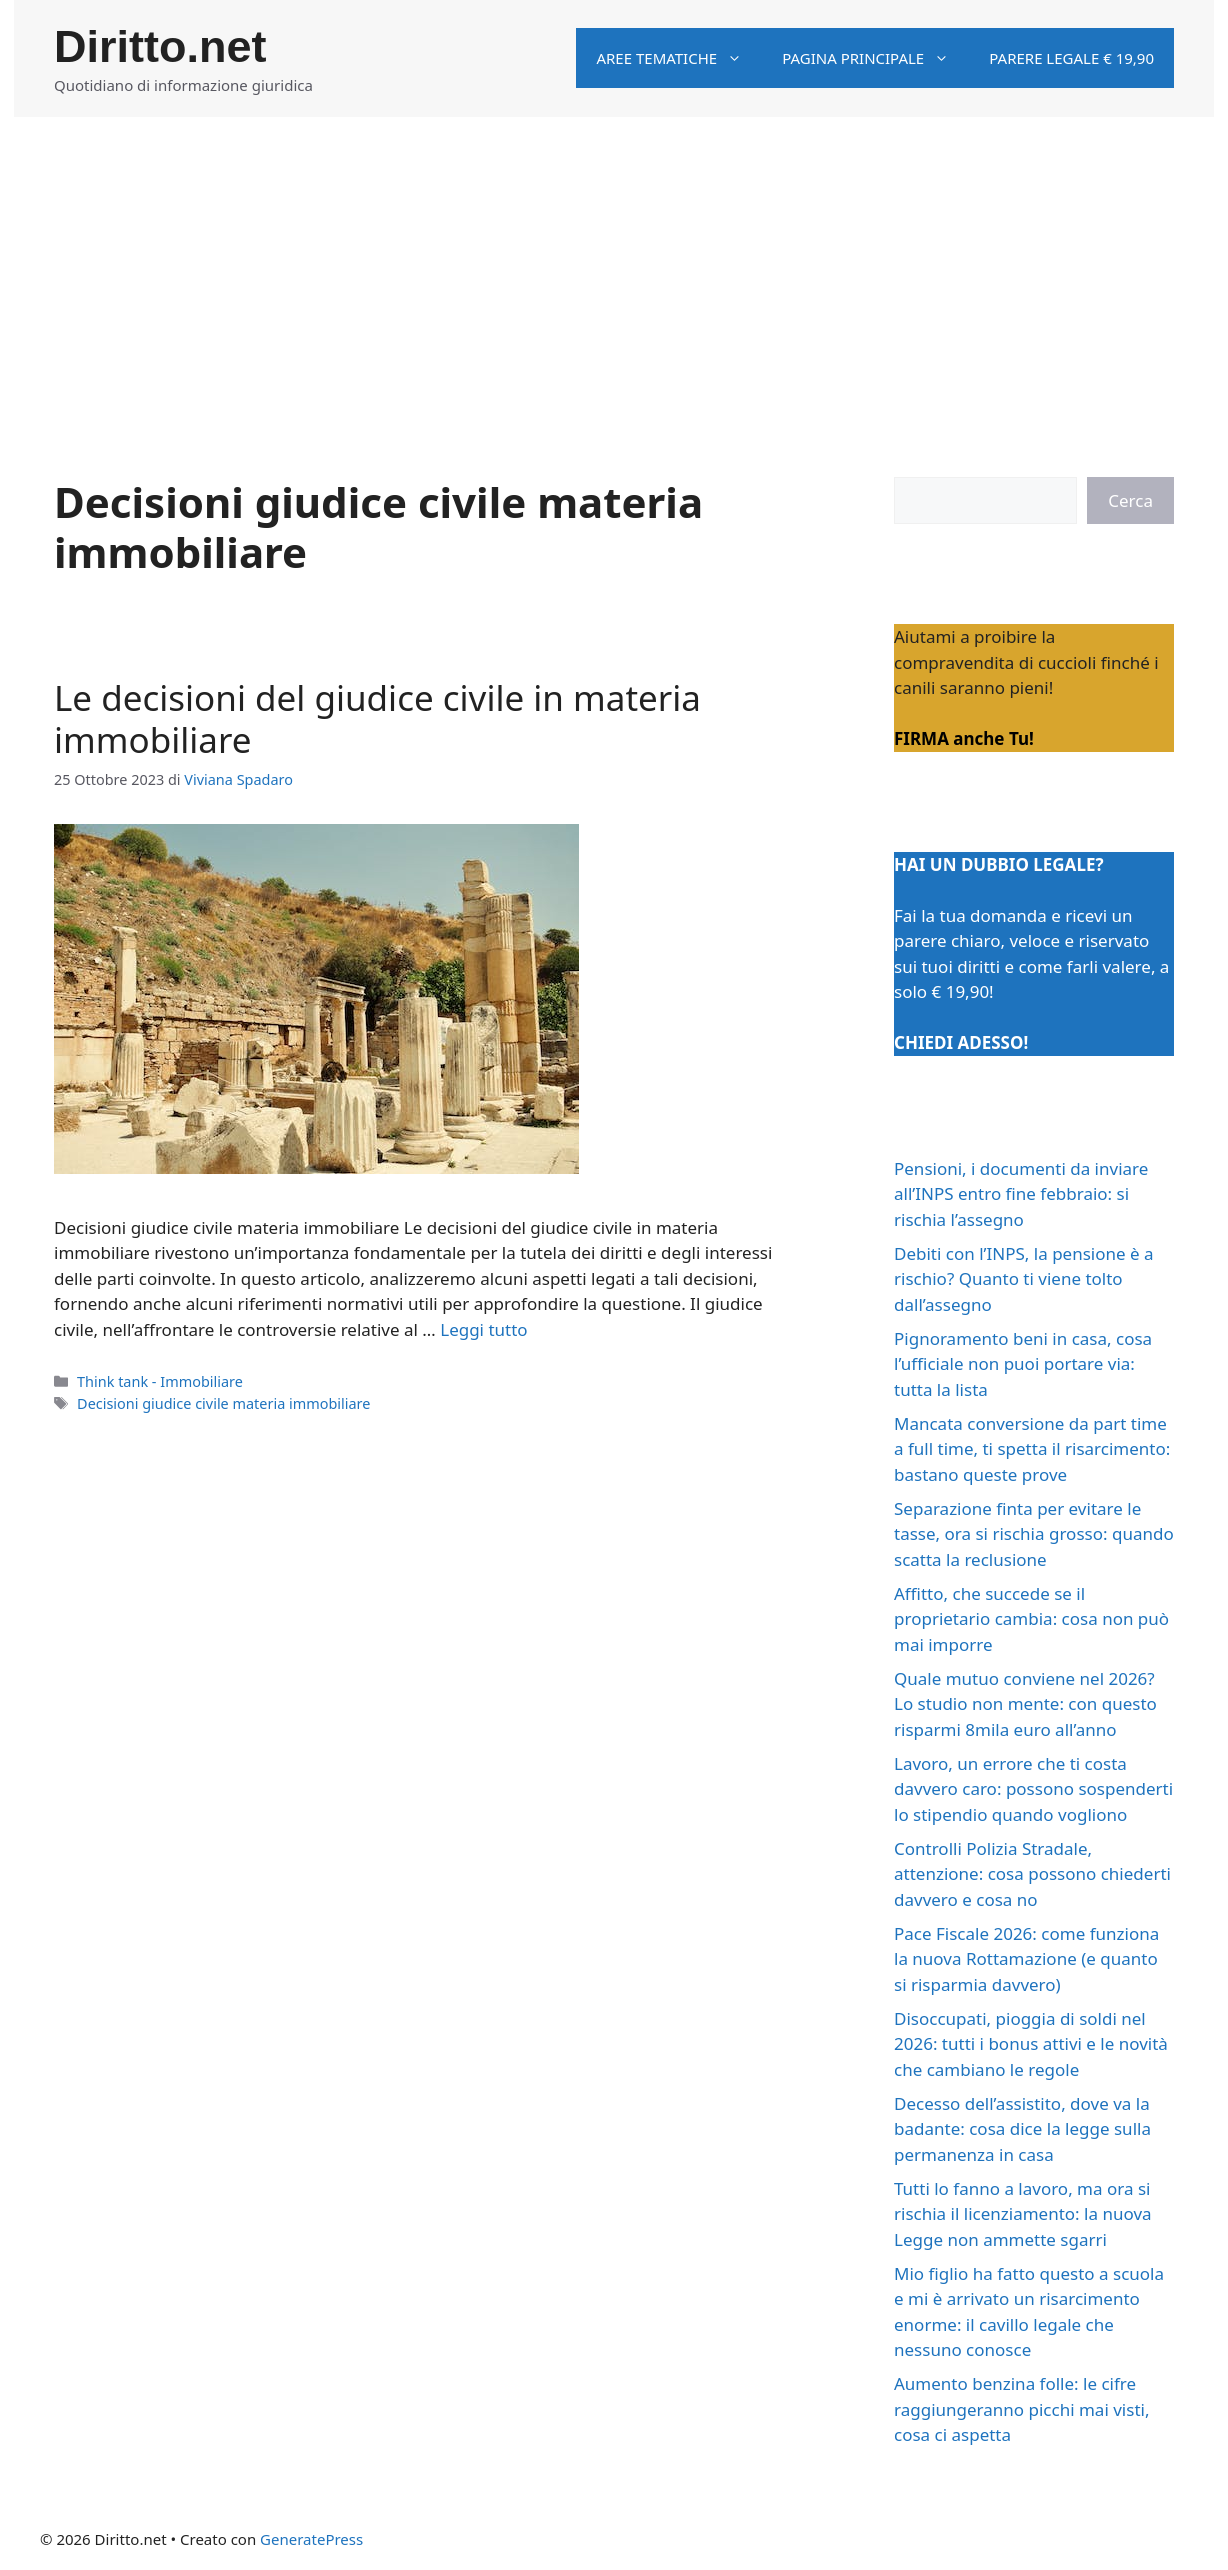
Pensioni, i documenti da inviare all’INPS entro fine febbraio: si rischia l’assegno (1021, 1194)
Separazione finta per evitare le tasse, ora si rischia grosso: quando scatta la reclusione (1034, 1534)
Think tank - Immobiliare (160, 1381)
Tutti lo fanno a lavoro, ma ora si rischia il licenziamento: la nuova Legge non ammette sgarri (1023, 2214)
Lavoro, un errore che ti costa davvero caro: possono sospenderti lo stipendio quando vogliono (1033, 1789)
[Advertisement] (614, 267)
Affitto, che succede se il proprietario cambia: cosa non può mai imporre (1031, 1619)
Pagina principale (875, 58)
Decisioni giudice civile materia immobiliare (223, 1403)
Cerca (1130, 500)
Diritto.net (160, 46)
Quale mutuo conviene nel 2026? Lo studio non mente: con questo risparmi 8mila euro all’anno (1025, 1704)
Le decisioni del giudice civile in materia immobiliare (377, 718)
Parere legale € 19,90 (1071, 58)
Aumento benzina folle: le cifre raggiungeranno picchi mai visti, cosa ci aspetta (1021, 2409)
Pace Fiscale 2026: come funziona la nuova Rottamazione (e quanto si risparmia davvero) (1026, 1959)
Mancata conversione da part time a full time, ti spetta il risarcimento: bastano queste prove (1032, 1449)
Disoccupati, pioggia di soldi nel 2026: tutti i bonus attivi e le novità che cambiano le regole (1031, 2044)
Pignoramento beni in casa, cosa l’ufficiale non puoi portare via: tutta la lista (1023, 1364)
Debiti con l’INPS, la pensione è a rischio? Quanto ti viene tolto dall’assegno (1024, 1279)
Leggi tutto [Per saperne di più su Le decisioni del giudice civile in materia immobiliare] (483, 1329)
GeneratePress (311, 2539)
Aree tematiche (679, 58)
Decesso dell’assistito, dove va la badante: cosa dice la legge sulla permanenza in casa (1022, 2129)
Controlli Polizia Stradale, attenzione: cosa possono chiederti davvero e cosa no (1032, 1874)
